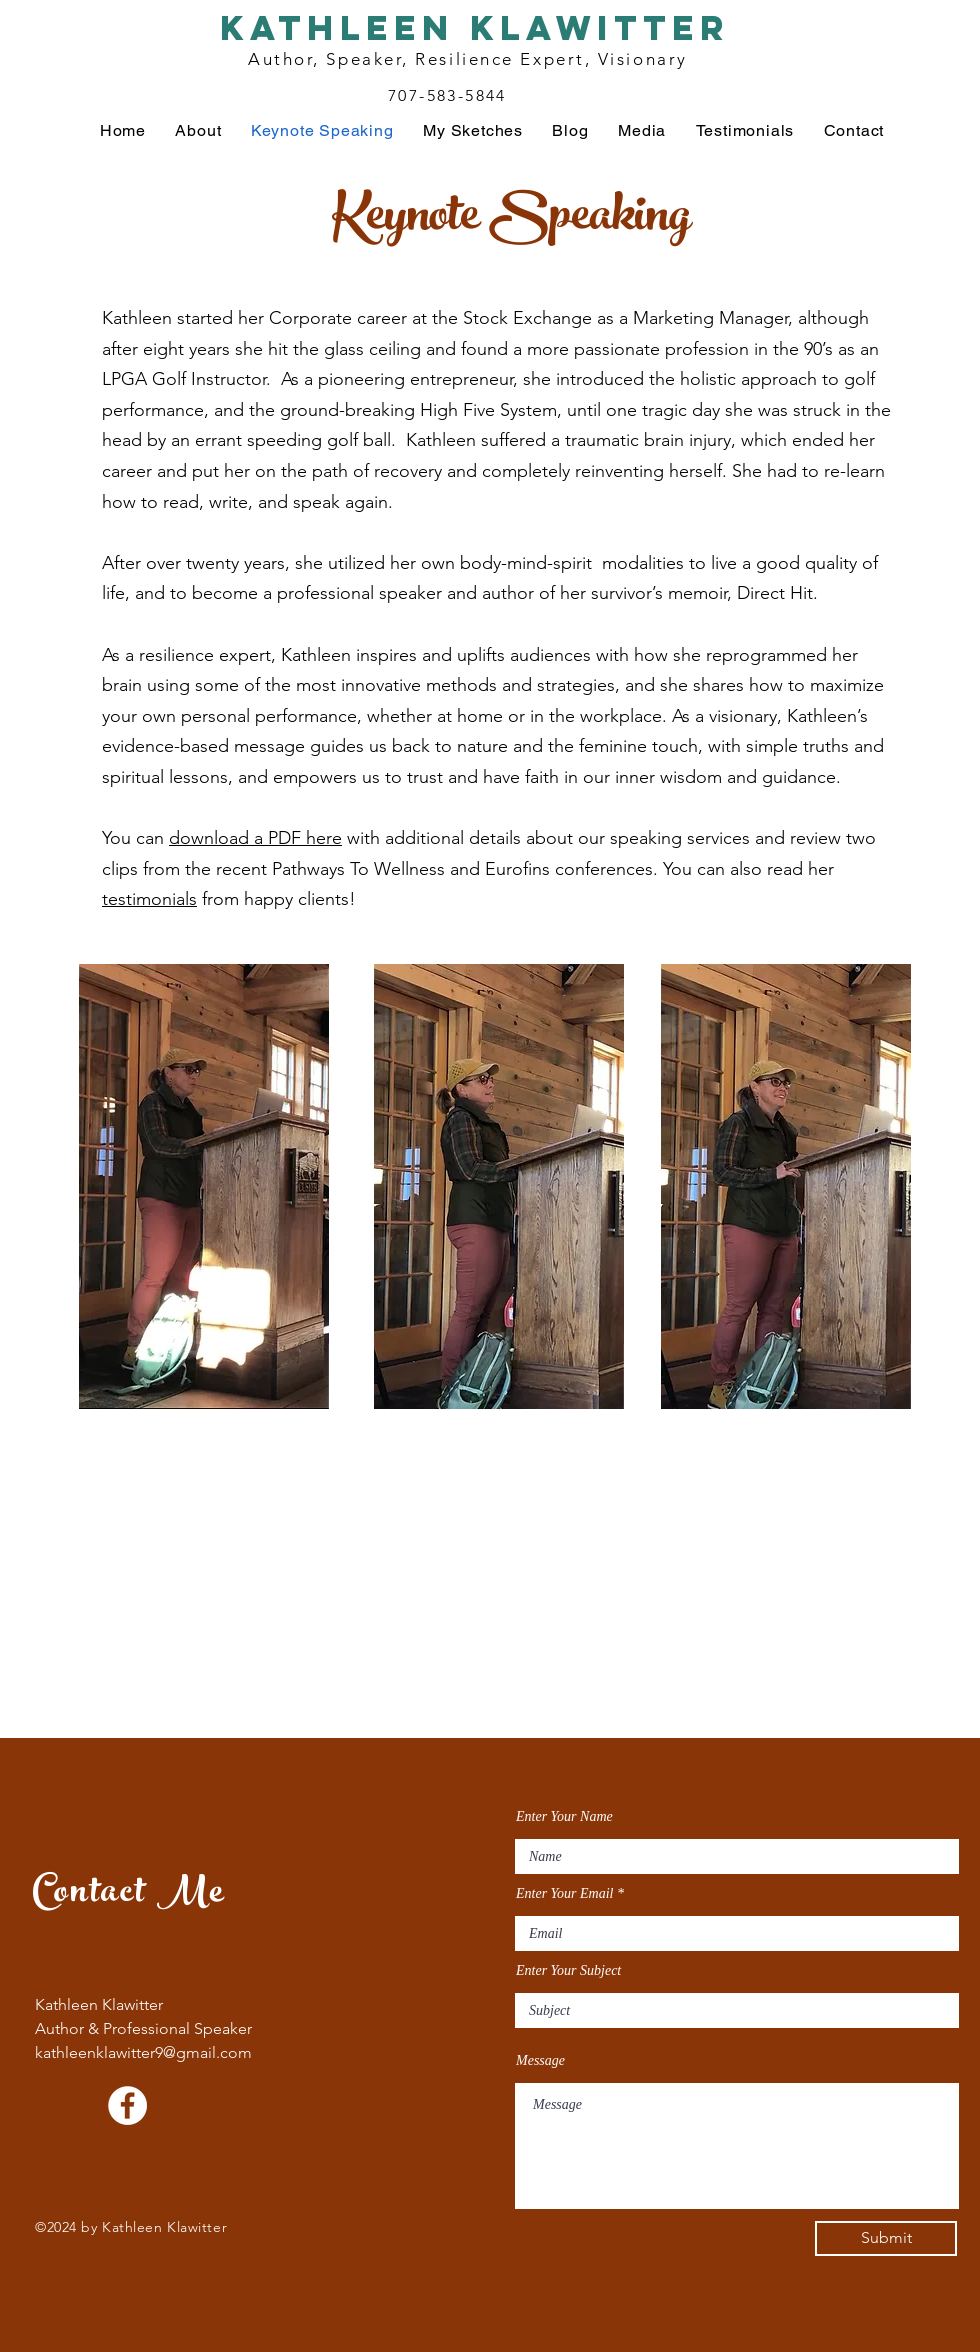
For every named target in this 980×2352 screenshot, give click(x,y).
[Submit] (886, 2238)
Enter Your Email (565, 1894)
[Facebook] (127, 2105)
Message (540, 2061)
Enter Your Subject (568, 1971)
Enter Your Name (564, 1817)
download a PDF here (255, 838)
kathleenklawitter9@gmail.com (143, 2052)
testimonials (149, 899)
